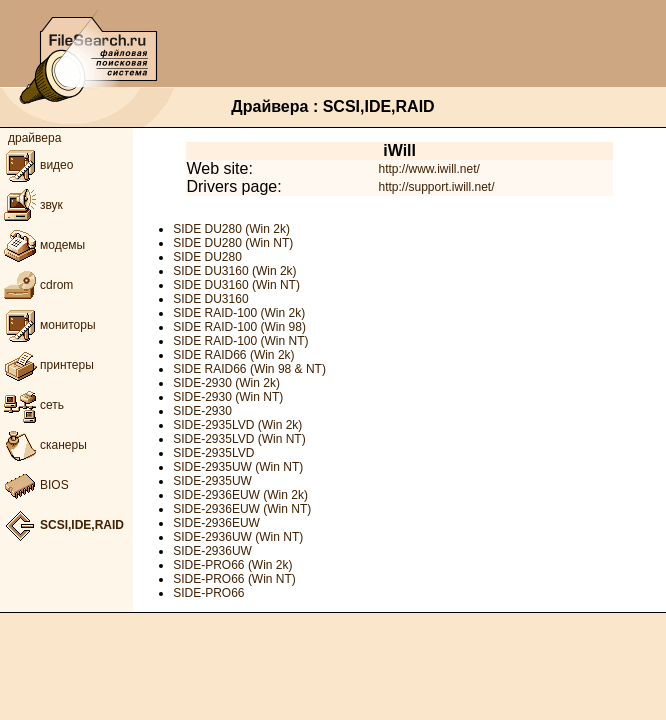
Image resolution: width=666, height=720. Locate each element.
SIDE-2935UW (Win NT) (238, 467)
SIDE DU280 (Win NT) (233, 243)
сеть (32, 405)
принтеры (47, 365)
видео (36, 165)
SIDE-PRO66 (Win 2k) (232, 565)
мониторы (48, 325)
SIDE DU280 (207, 257)
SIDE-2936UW (212, 551)
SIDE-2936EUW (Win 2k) (240, 495)
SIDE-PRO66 (208, 593)
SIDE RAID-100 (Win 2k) (239, 313)
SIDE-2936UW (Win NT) (238, 537)
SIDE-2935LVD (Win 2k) (237, 425)
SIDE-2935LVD (213, 453)
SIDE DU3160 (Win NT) (236, 285)
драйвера (34, 138)
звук (31, 205)
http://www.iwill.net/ (428, 169)
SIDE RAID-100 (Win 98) (239, 327)
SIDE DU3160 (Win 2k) (234, 271)
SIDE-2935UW (212, 481)
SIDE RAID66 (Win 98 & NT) (249, 369)
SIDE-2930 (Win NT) (228, 397)
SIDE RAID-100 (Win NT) (240, 341)
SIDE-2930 (202, 411)
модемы (42, 245)
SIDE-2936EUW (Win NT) (242, 509)
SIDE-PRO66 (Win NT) (234, 579)
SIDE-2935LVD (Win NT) (239, 439)
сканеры (43, 445)
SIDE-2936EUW (216, 523)
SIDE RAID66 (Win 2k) (233, 355)
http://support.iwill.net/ (436, 187)
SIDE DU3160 (210, 299)
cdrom (36, 285)
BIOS (34, 485)
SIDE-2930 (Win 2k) (226, 383)
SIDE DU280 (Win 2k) (231, 229)
